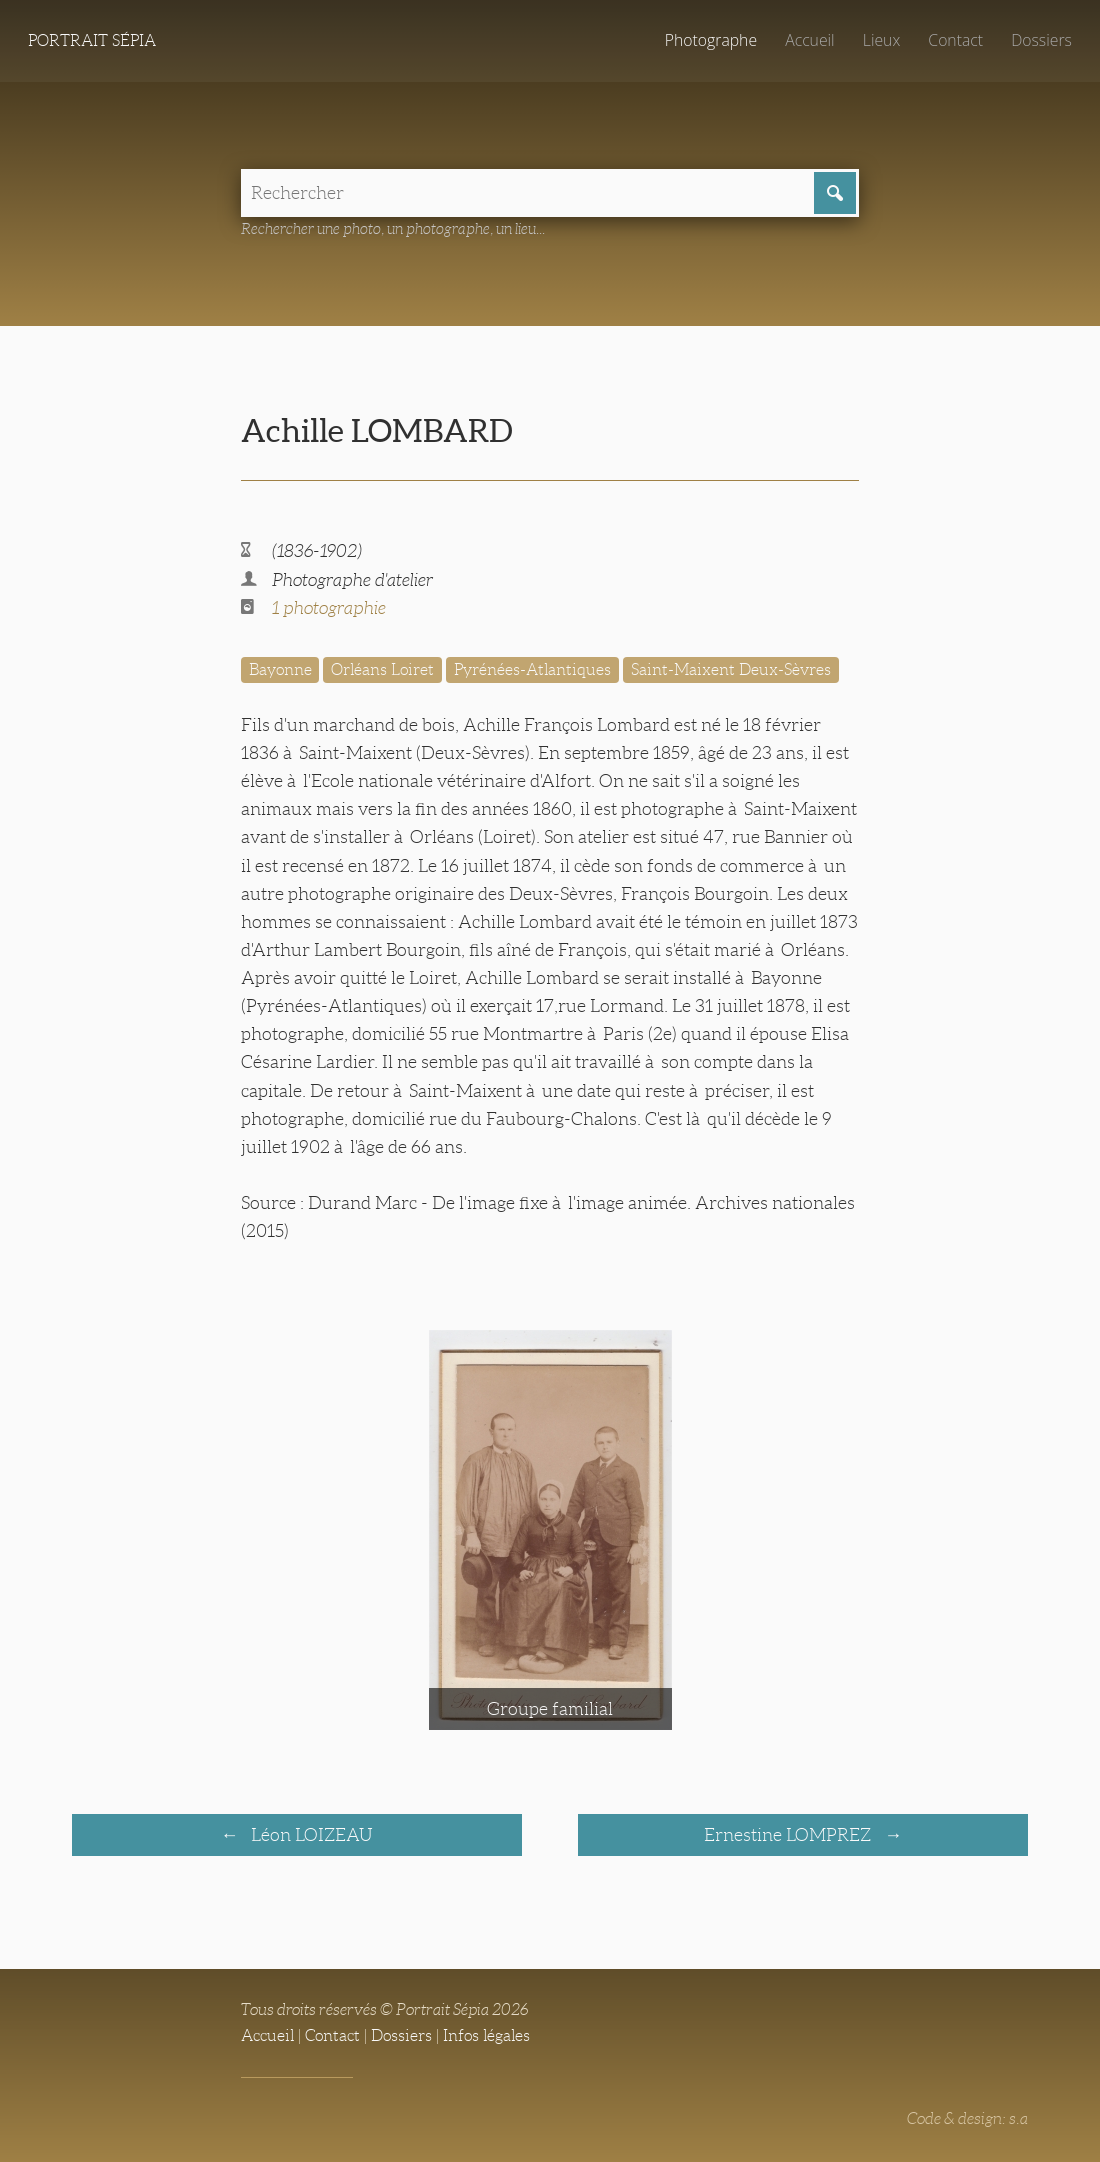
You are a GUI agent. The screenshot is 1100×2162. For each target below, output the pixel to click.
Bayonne (280, 669)
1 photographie (329, 608)
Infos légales (486, 2035)
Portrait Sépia (92, 40)
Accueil (810, 40)
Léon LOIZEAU (310, 1835)
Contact (955, 40)
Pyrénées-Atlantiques (532, 669)
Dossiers (1041, 40)
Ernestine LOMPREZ (789, 1835)
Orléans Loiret (382, 669)
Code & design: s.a (967, 2118)
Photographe (711, 40)
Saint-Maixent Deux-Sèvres (731, 669)
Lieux (881, 40)
